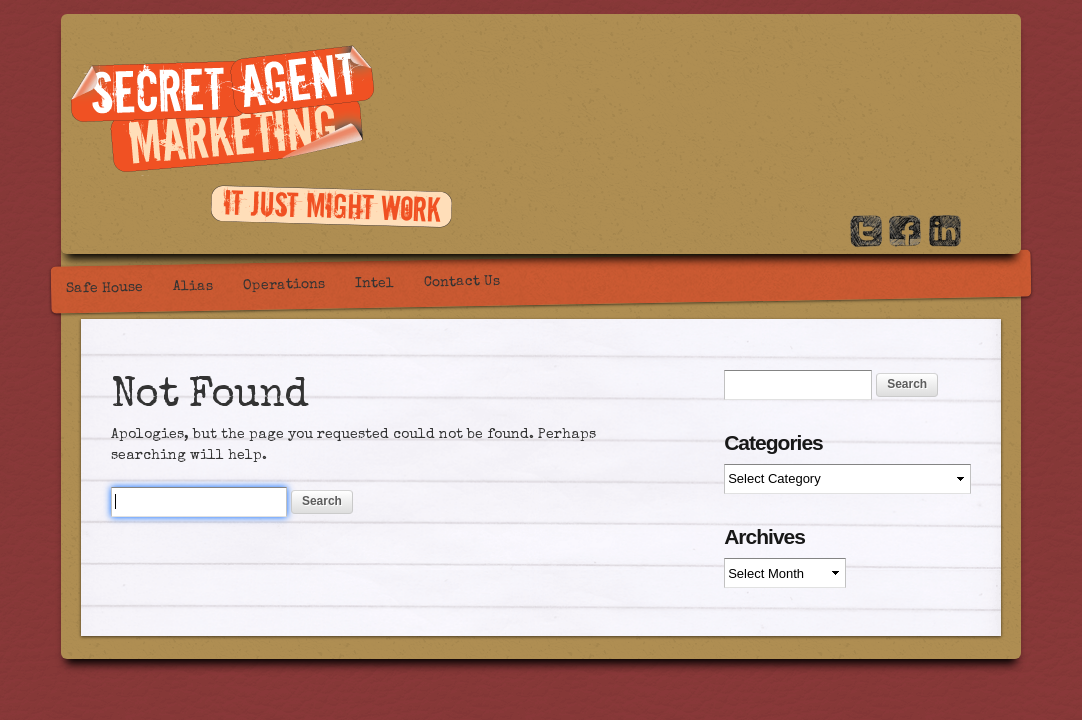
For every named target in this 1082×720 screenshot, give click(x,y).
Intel (374, 284)
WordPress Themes (993, 643)
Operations (284, 285)
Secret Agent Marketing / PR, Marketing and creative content (222, 111)
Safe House (104, 288)
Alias (193, 287)
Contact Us (462, 282)
